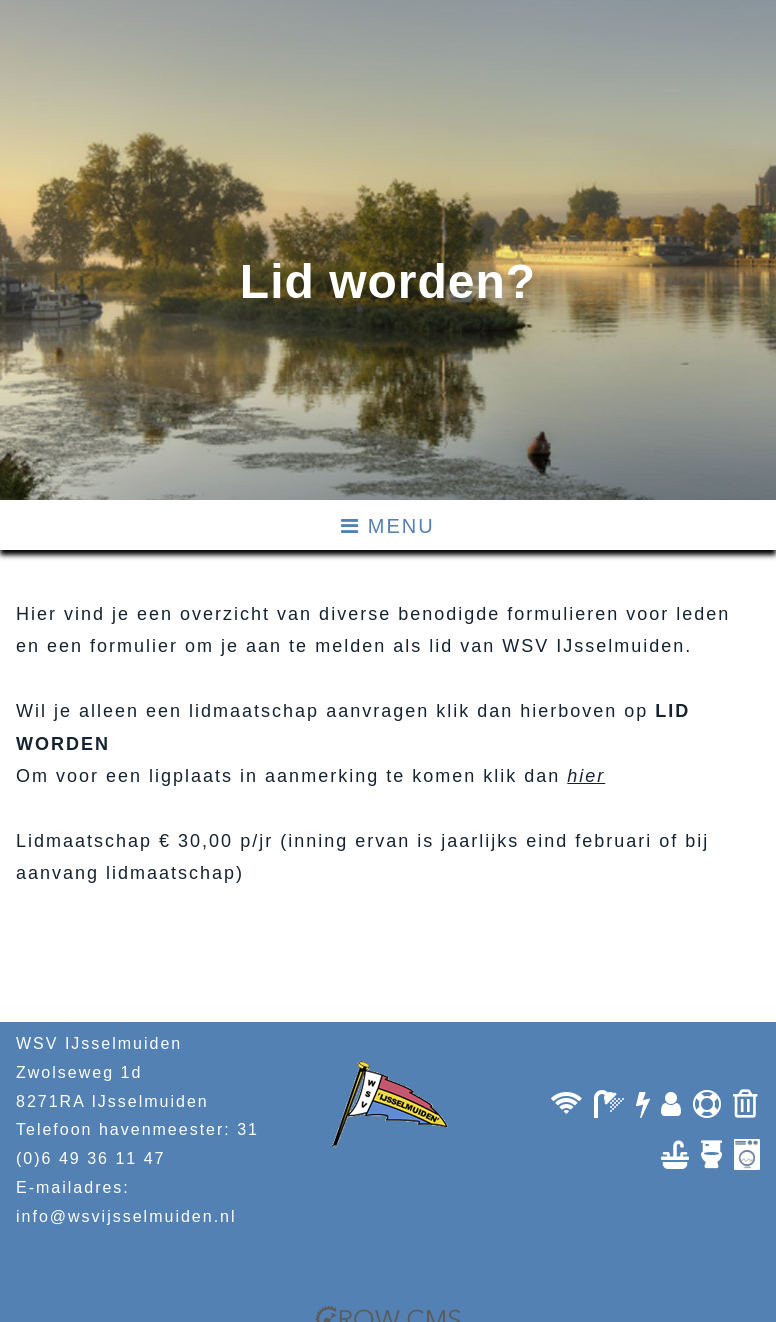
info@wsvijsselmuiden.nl (126, 1216)
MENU (387, 526)
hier (586, 776)
